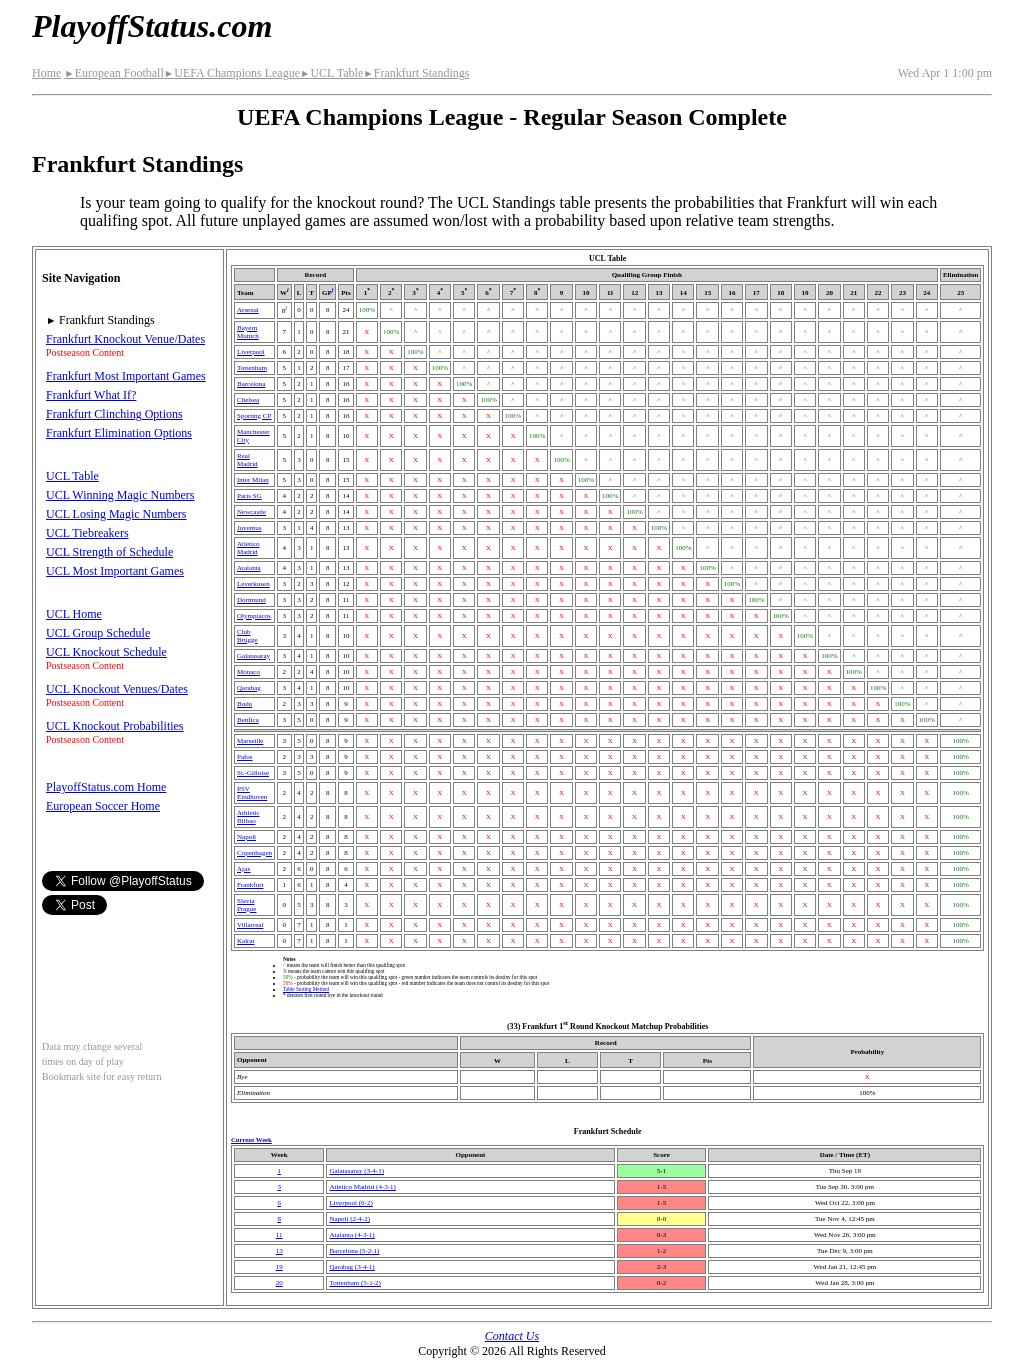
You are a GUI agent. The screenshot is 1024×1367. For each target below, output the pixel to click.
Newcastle (251, 512)
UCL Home (74, 614)
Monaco (248, 672)
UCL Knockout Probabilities (115, 726)
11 (279, 1235)
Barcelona (251, 384)
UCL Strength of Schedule (109, 552)
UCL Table (331, 73)
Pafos (245, 757)
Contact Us (512, 1336)
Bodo (244, 704)
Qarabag (249, 688)
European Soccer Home (103, 806)
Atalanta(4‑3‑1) (351, 1235)
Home (46, 73)
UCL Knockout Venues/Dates (117, 689)
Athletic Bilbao (248, 817)
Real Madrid (247, 460)
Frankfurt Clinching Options (114, 414)
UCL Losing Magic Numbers (116, 514)
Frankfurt (250, 885)
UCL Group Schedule (98, 633)
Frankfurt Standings (416, 73)
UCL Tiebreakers (87, 533)
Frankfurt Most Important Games (126, 376)
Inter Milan (253, 480)
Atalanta (249, 568)
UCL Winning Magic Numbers (120, 495)
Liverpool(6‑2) (350, 1203)
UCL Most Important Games (115, 571)
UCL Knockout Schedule (106, 652)
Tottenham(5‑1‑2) (354, 1283)
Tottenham (252, 368)
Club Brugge (247, 636)
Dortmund (251, 600)
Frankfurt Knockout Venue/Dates (125, 339)
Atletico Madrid (248, 548)
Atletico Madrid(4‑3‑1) (362, 1187)
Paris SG (249, 496)
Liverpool (251, 352)
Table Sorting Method (306, 989)
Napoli (246, 837)
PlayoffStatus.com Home (106, 787)
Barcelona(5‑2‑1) (354, 1251)
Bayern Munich (248, 332)
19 (279, 1267)
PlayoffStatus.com (152, 26)
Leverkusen (253, 584)
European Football (113, 73)
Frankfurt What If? (91, 395)
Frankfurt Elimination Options (119, 433)
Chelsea (248, 400)
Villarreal (250, 925)
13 (279, 1251)
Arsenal (248, 310)
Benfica (248, 720)
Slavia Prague (246, 905)
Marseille (250, 741)
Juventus (249, 528)
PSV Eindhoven (252, 793)
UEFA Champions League (232, 73)
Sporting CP (254, 416)
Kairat (246, 941)
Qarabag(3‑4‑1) (351, 1267)
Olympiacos (254, 616)
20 (279, 1283)
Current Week (251, 1139)
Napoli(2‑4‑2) (349, 1219)
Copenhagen (254, 853)
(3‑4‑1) (356, 1171)
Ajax (244, 869)
